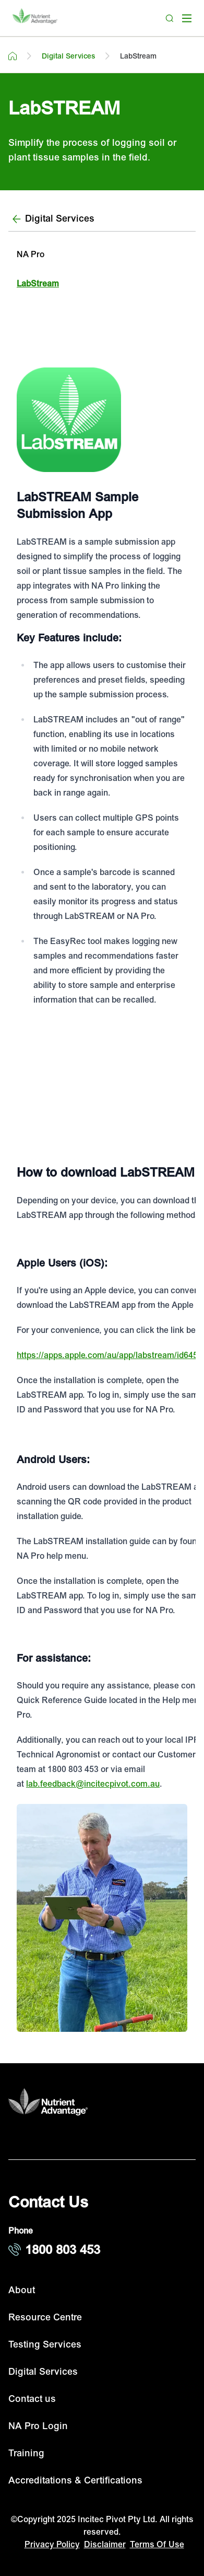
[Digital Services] (102, 219)
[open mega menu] (186, 18)
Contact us (32, 2399)
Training (26, 2453)
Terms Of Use (157, 2544)
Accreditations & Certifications (75, 2481)
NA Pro (30, 254)
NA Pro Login (38, 2426)
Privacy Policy (52, 2544)
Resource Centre (45, 2318)
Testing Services (44, 2345)
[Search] (169, 18)
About (21, 2290)
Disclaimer (105, 2544)
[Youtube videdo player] (102, 1078)
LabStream (38, 284)
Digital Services (43, 2372)
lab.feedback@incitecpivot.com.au (93, 1784)
